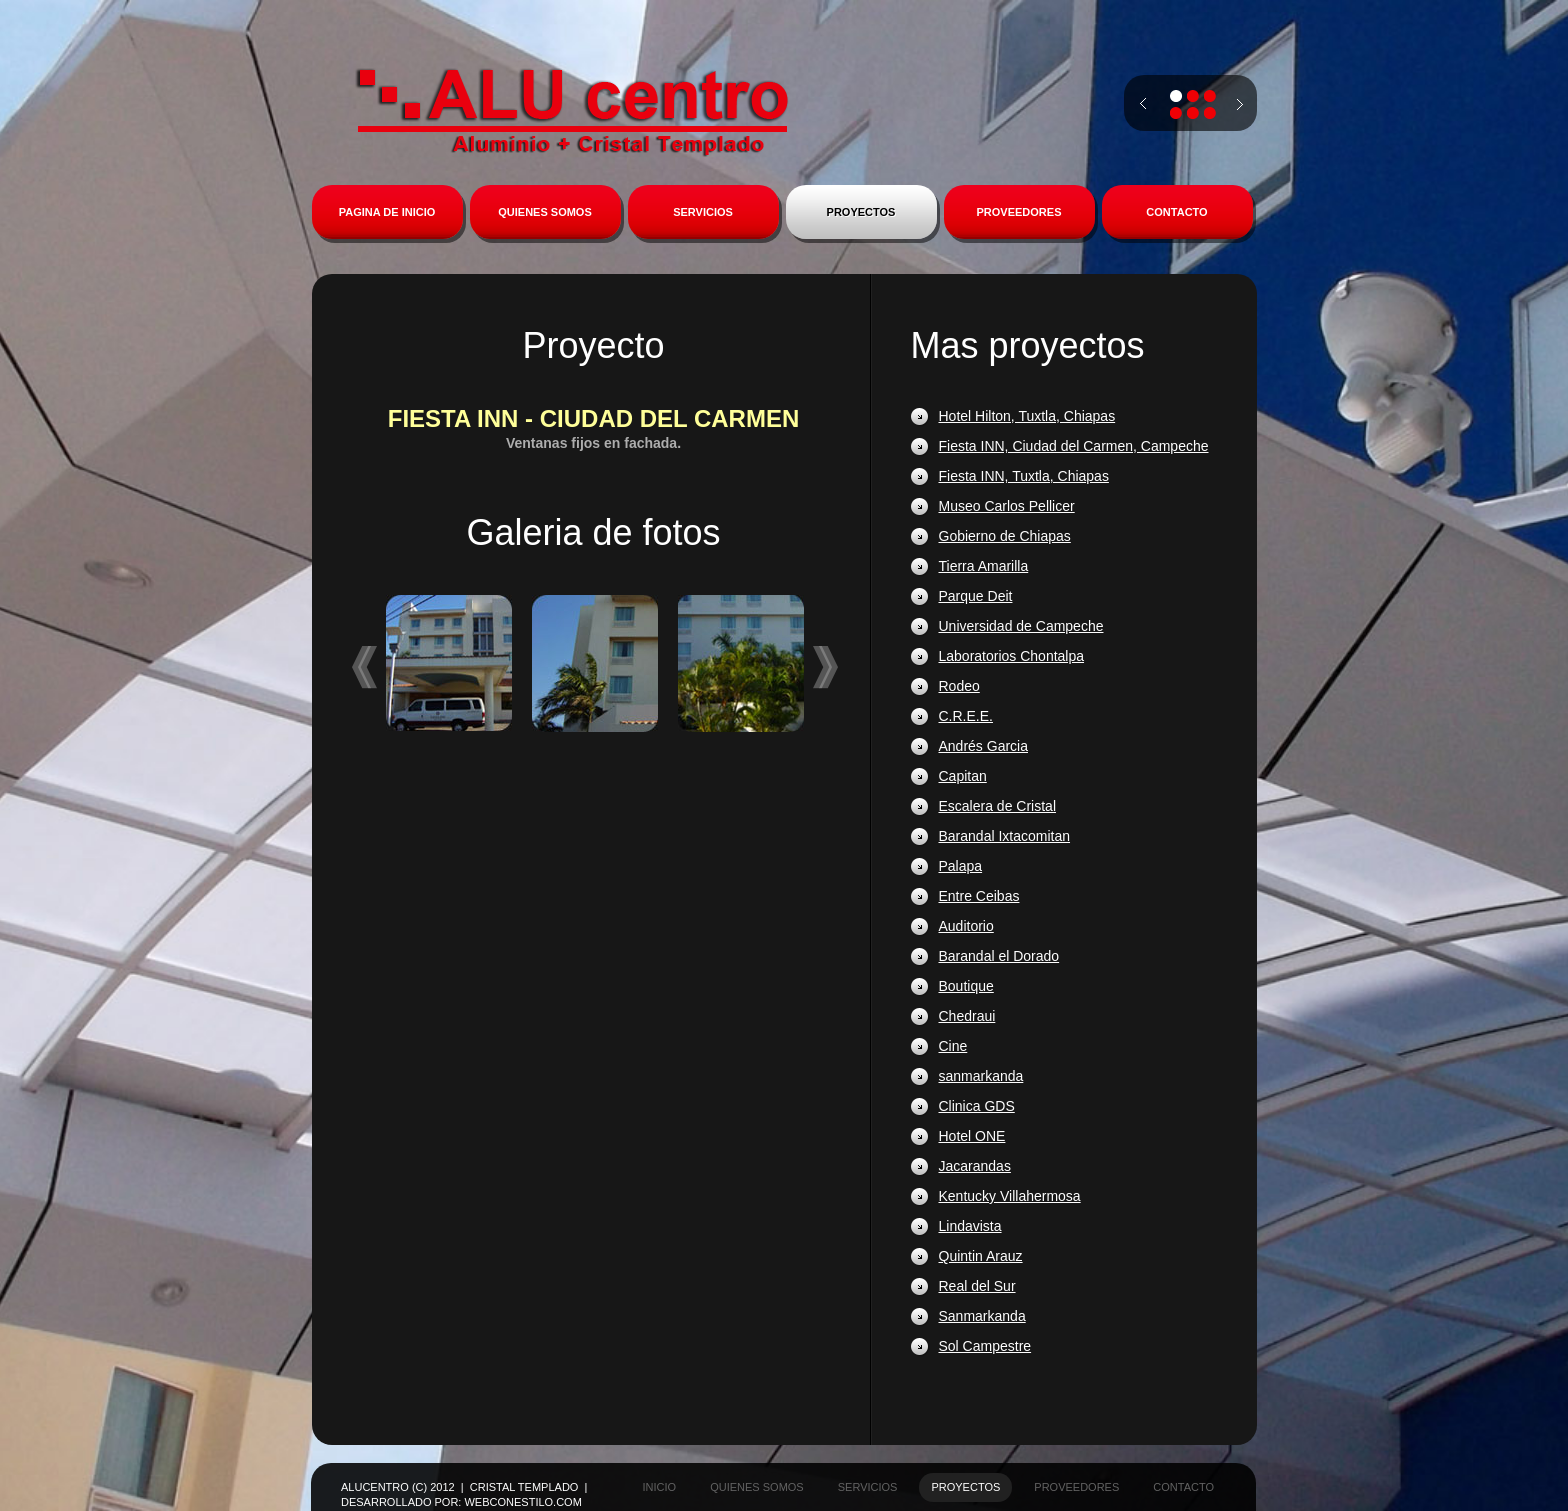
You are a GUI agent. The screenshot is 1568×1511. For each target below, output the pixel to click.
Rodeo (959, 686)
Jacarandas (975, 1166)
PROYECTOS (861, 212)
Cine (953, 1046)
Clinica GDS (977, 1106)
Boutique (966, 986)
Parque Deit (976, 596)
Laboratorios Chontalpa (1012, 656)
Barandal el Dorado (999, 956)
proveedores (1076, 1487)
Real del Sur (977, 1286)
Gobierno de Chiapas (1005, 536)
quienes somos (757, 1487)
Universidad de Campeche (1021, 626)
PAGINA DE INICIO (387, 212)
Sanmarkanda (982, 1316)
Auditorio (966, 926)
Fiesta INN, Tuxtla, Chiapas (1024, 476)
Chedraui (967, 1016)
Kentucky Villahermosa (1010, 1196)
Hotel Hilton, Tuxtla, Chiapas (1027, 416)
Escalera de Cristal (998, 806)
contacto (1183, 1487)
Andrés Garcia (983, 746)
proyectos (965, 1487)
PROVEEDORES (1019, 212)
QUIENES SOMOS (545, 212)
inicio (660, 1487)
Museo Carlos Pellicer (1007, 506)
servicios (868, 1487)
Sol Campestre (985, 1346)
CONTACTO (1176, 212)
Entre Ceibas (979, 896)
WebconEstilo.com (522, 1502)
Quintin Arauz (981, 1256)
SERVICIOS (703, 212)
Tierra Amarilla (984, 566)
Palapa (961, 866)
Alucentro (572, 112)
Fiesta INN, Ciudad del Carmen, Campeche (1074, 446)
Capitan (963, 776)
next (1240, 113)
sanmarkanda (981, 1076)
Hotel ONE (972, 1136)
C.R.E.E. (966, 716)
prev (1143, 104)
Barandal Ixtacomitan (1005, 836)
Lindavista (970, 1226)
